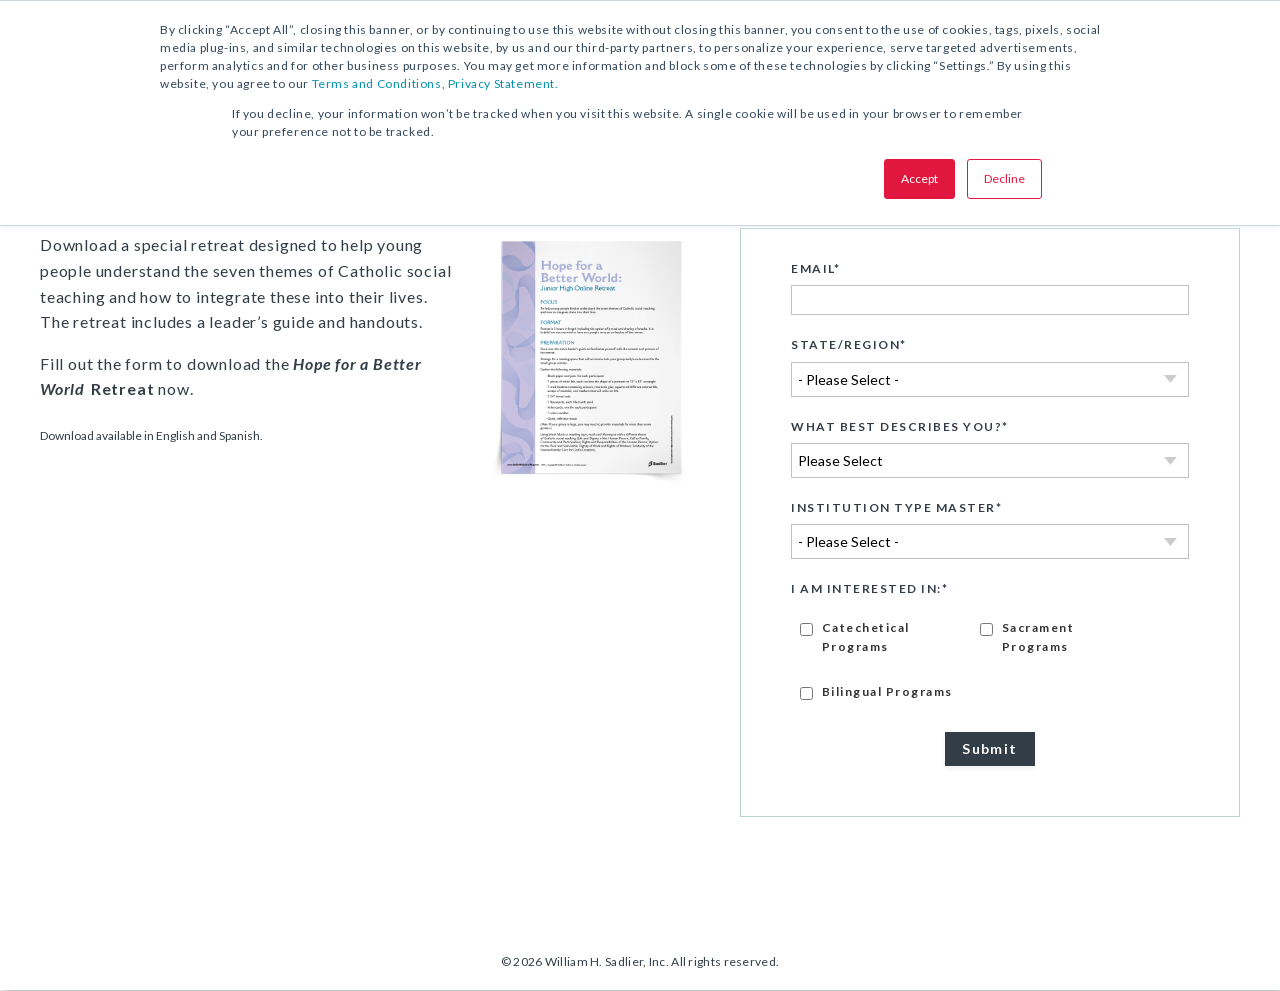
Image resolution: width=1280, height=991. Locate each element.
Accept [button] (919, 178)
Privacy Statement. (503, 83)
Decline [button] (1004, 178)
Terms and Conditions (377, 83)
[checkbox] (990, 659)
